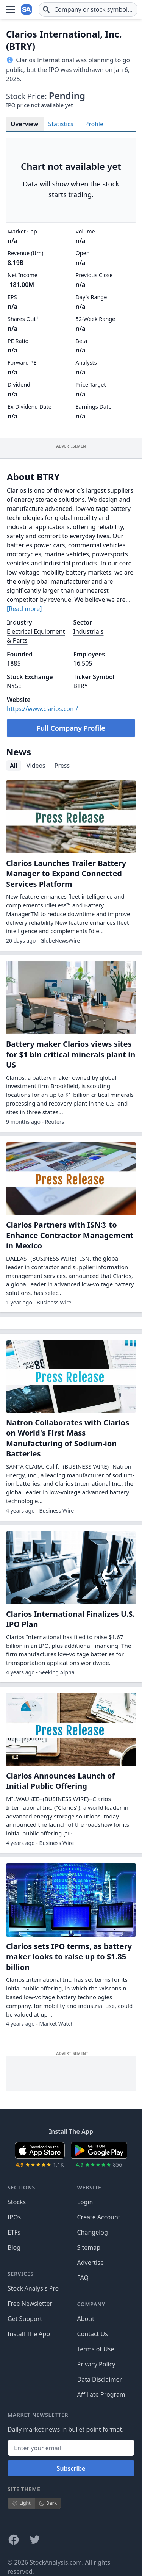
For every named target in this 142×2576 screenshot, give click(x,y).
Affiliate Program (101, 2394)
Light (21, 2503)
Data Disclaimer (99, 2379)
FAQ (83, 2278)
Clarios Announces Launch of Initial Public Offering (60, 1781)
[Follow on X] (35, 2540)
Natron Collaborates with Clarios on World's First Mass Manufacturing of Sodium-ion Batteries (67, 1438)
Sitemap (89, 2247)
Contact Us (92, 2334)
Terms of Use (95, 2349)
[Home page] (27, 9)
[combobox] (88, 9)
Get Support (25, 2318)
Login (85, 2202)
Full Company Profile (71, 728)
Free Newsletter (30, 2303)
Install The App (29, 2334)
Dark (48, 2503)
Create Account (98, 2217)
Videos (36, 765)
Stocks (17, 2202)
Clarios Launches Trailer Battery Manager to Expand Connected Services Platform (66, 873)
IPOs (14, 2217)
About (85, 2318)
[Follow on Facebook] (14, 2540)
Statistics (60, 124)
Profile (94, 124)
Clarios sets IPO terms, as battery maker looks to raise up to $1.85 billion (69, 1956)
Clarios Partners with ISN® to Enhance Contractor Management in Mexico (69, 1235)
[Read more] (24, 608)
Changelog (92, 2232)
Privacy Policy (96, 2364)
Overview (24, 124)
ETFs (14, 2232)
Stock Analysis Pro (33, 2288)
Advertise (90, 2262)
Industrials (88, 631)
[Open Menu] (11, 9)
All (13, 765)
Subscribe (71, 2468)
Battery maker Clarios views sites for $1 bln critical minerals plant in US (70, 1054)
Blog (14, 2247)
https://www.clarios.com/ (42, 709)
